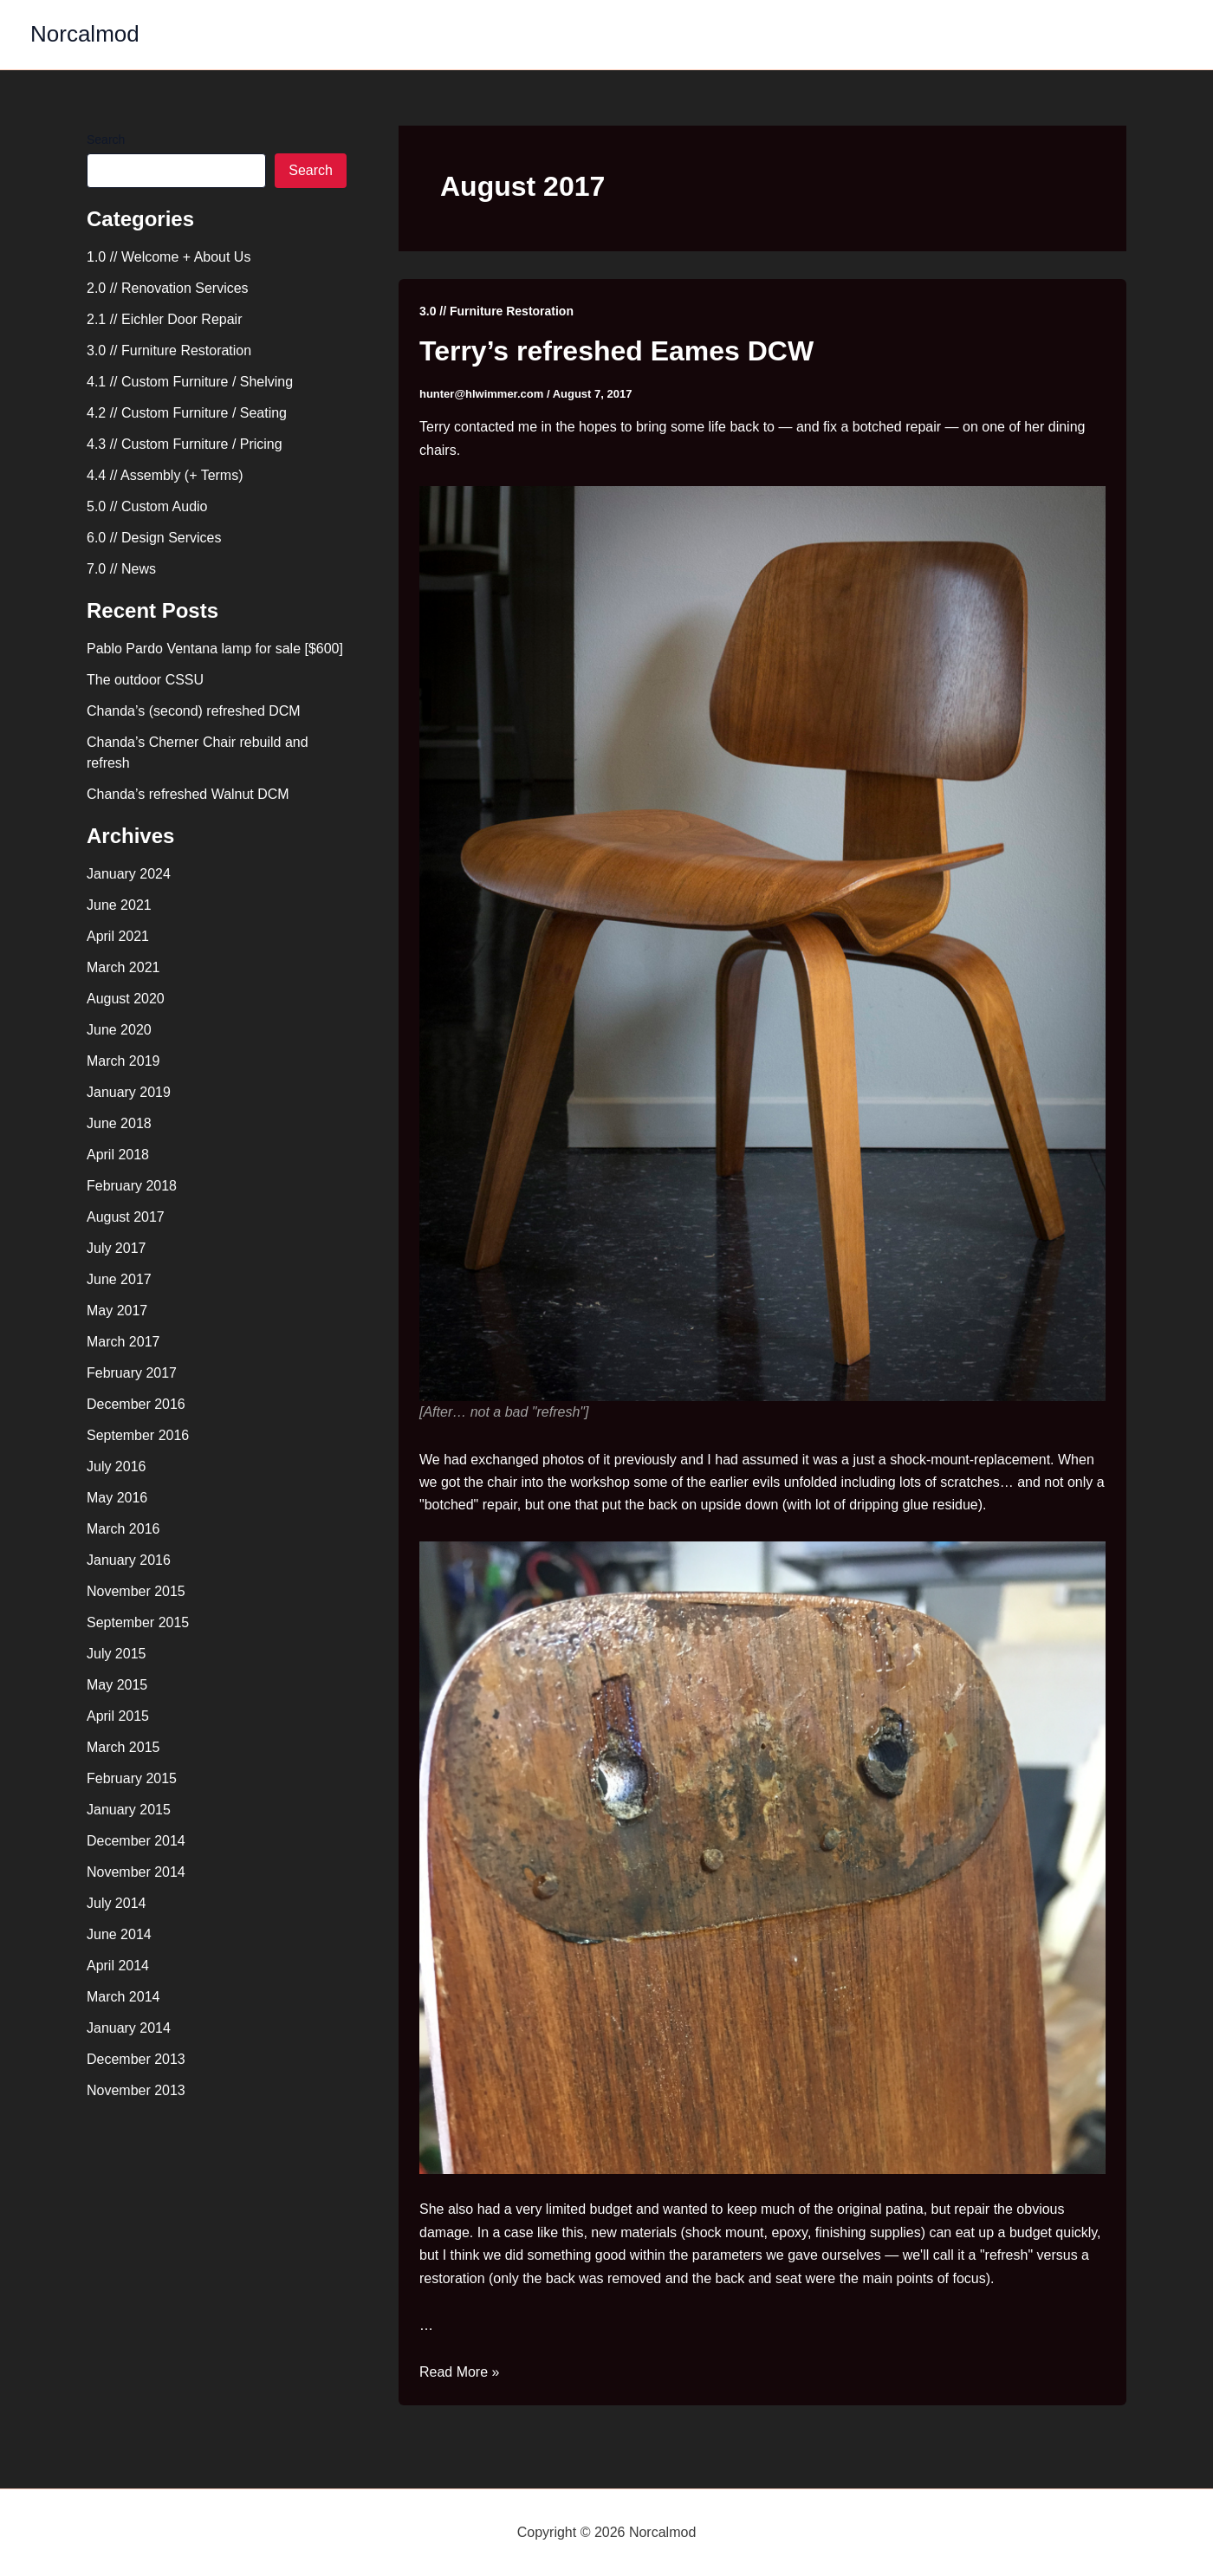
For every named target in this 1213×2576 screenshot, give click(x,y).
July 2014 (116, 1903)
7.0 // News (121, 568)
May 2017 (117, 1310)
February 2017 (132, 1373)
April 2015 (118, 1716)
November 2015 (136, 1591)
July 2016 (116, 1466)
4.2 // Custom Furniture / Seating (187, 413)
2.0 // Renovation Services (168, 288)
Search (106, 139)
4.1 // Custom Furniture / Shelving (190, 381)
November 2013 (136, 2090)
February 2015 (132, 1778)
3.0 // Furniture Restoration (169, 350)
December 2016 (136, 1404)
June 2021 (119, 905)
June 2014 (119, 1934)
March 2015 (123, 1747)
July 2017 (116, 1248)
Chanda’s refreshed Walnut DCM (188, 794)
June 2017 (119, 1279)
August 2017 (126, 1217)
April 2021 (118, 936)
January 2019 (129, 1092)
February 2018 (132, 1185)
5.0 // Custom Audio (147, 506)
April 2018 (118, 1154)
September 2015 (138, 1622)
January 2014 (129, 2028)
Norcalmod (84, 34)
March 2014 (123, 1996)
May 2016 (117, 1497)
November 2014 (136, 1872)
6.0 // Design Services (154, 537)
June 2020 (119, 1029)
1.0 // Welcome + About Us (169, 257)
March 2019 (123, 1061)
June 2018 (119, 1123)
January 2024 (129, 873)
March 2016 (123, 1529)
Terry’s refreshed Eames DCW (616, 351)
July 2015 (116, 1653)
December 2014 (136, 1840)
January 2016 (129, 1560)
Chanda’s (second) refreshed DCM (194, 711)
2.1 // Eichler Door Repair (165, 319)
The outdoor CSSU (145, 679)
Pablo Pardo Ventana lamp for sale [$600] (215, 648)
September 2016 (138, 1435)
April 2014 (118, 1965)
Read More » (459, 2372)
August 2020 (126, 998)
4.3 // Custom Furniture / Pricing (184, 444)
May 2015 (117, 1684)
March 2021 (123, 967)
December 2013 (136, 2059)
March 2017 (123, 1341)
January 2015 (129, 1809)
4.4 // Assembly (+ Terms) (165, 475)
